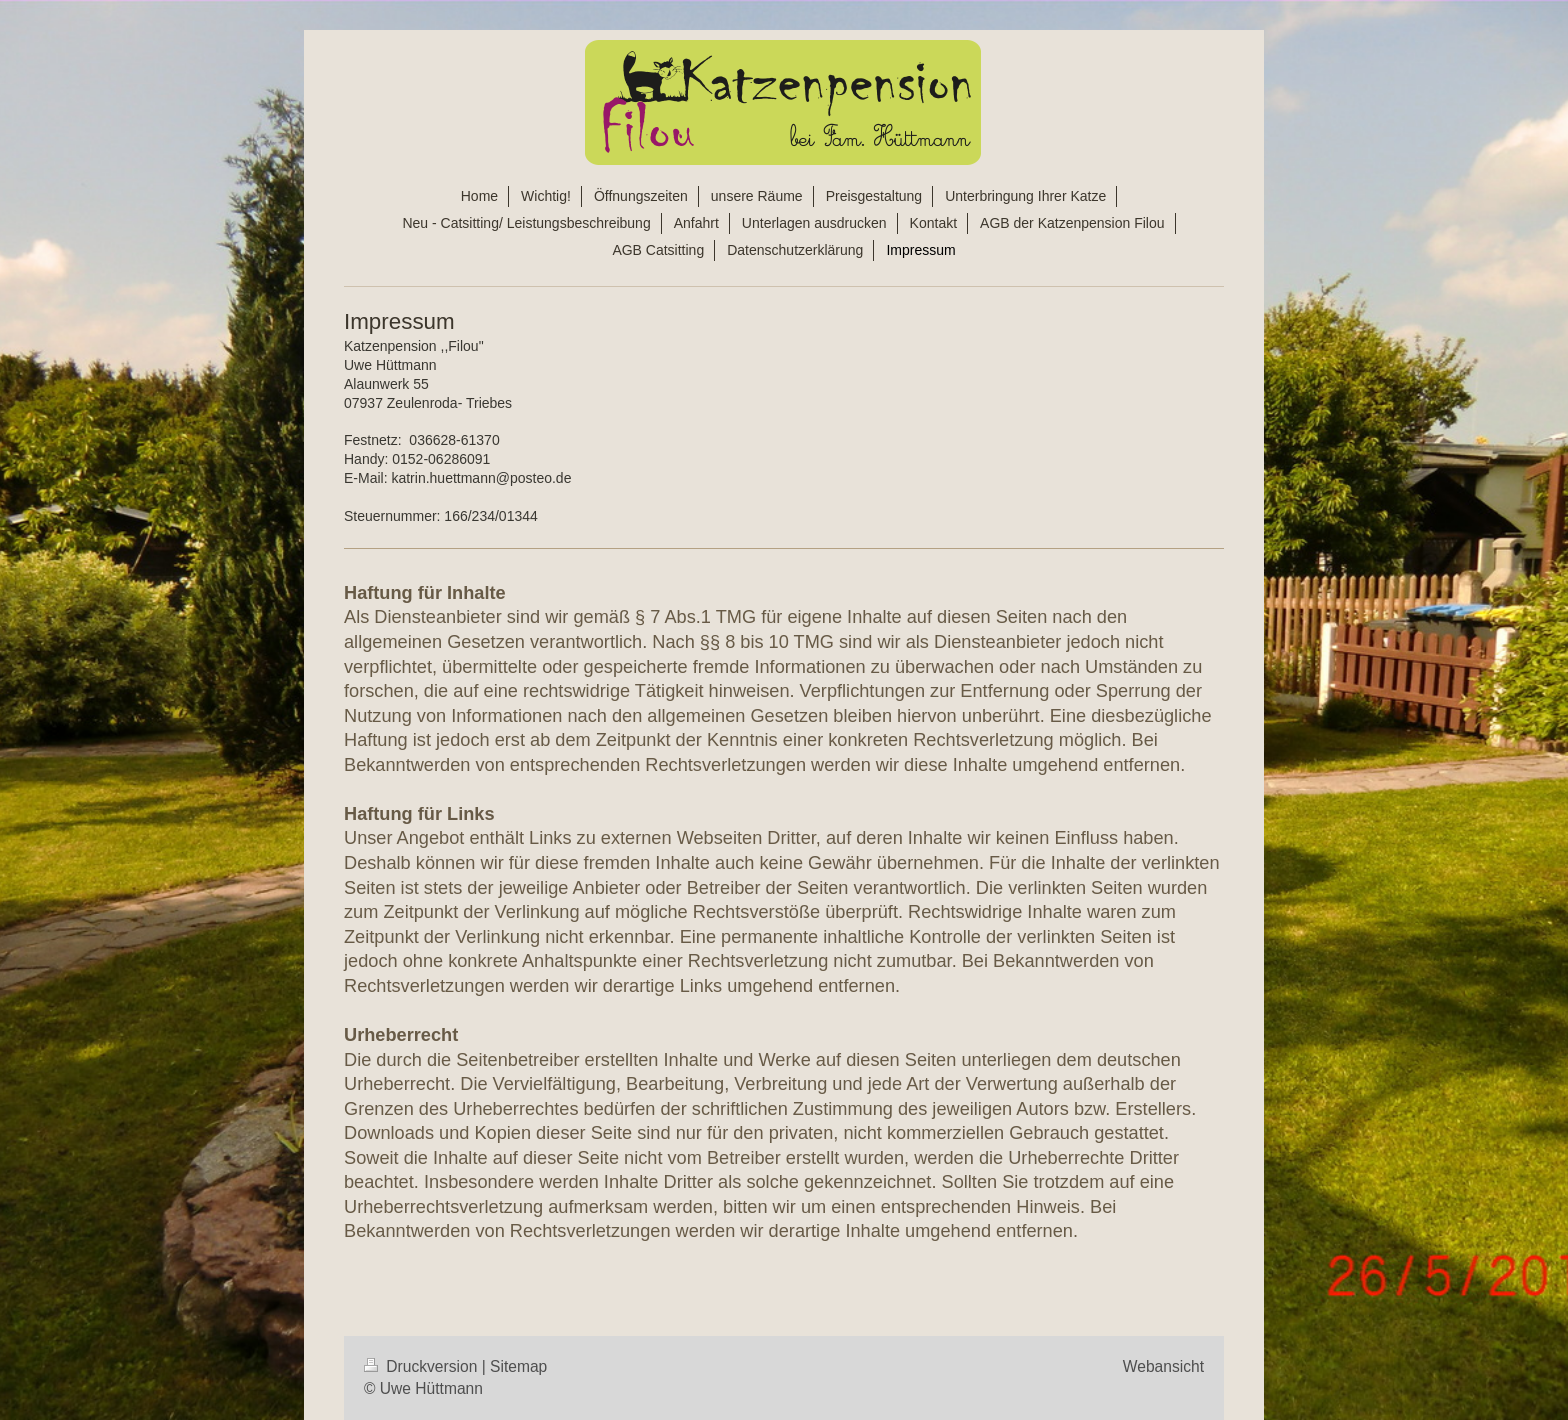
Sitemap (518, 1366)
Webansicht (1163, 1366)
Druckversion (423, 1366)
